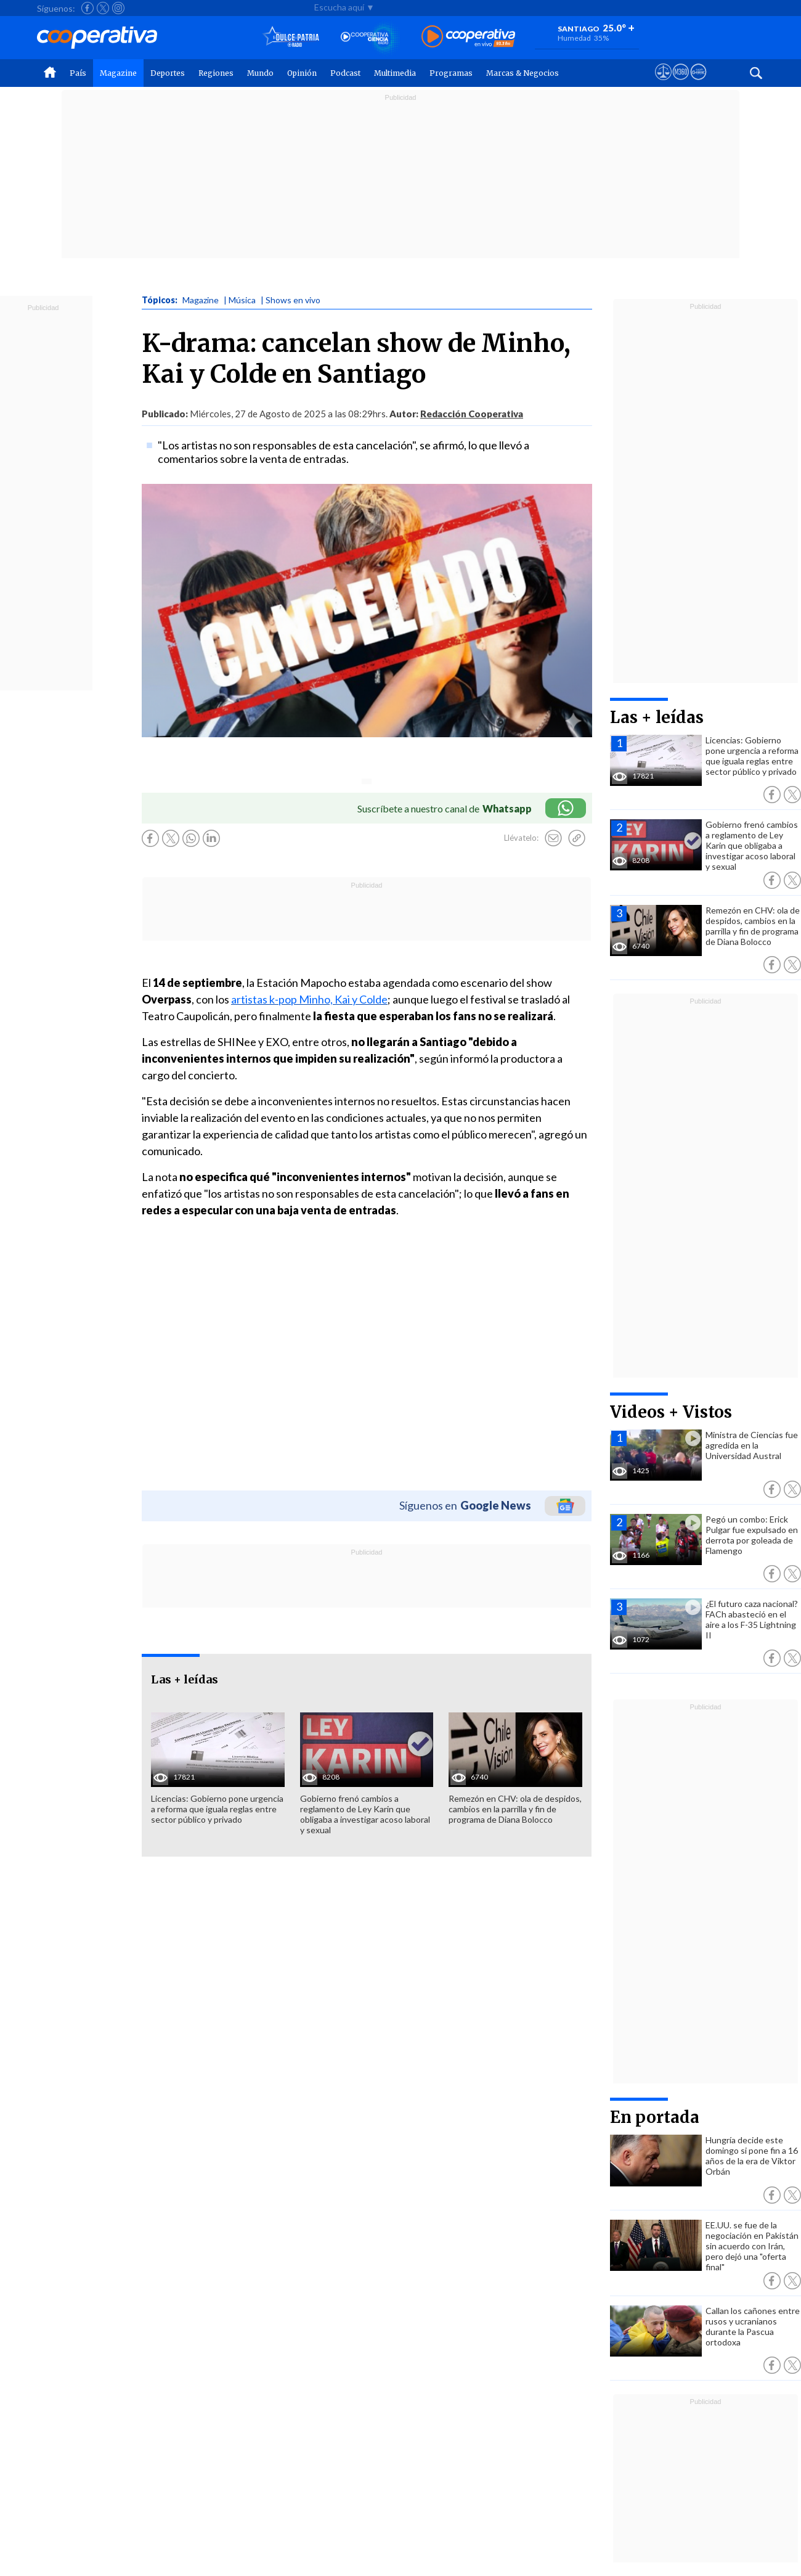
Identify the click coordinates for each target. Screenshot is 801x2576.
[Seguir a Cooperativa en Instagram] (118, 8)
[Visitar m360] (680, 83)
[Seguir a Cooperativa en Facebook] (87, 8)
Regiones (216, 73)
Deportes (167, 73)
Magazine (118, 73)
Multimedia (395, 73)
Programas (451, 73)
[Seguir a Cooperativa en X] (103, 8)
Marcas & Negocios (522, 73)
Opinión (302, 73)
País (78, 73)
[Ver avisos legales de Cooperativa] (663, 83)
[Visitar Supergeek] (698, 83)
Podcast (345, 73)
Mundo (260, 73)
